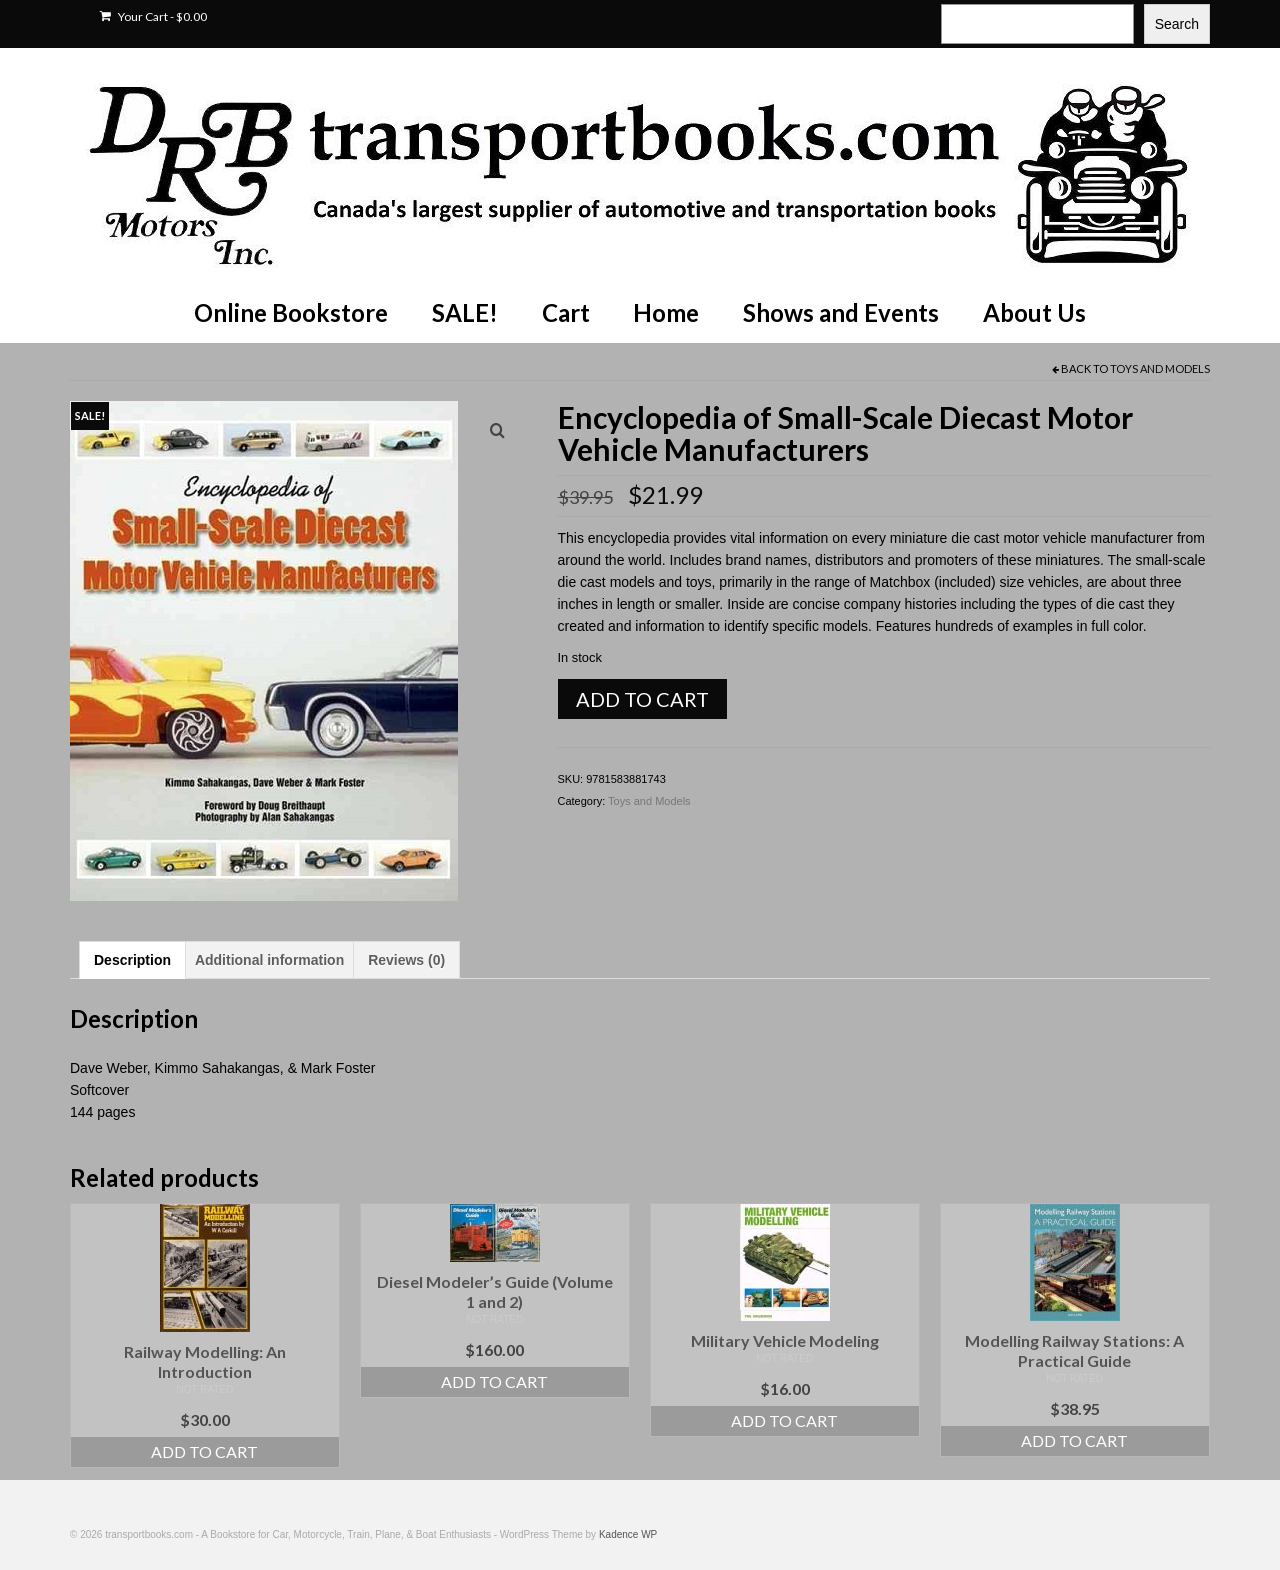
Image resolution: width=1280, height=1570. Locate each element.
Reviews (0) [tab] (406, 960)
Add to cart (642, 699)
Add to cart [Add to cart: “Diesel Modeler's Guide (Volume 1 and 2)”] (494, 1381)
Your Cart (153, 16)
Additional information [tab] (269, 960)
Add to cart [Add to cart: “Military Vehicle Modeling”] (784, 1420)
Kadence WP (628, 1534)
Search (1177, 24)
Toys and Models (1160, 368)
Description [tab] (132, 960)
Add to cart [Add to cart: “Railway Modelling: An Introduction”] (204, 1451)
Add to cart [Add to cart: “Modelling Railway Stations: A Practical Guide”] (1074, 1440)
